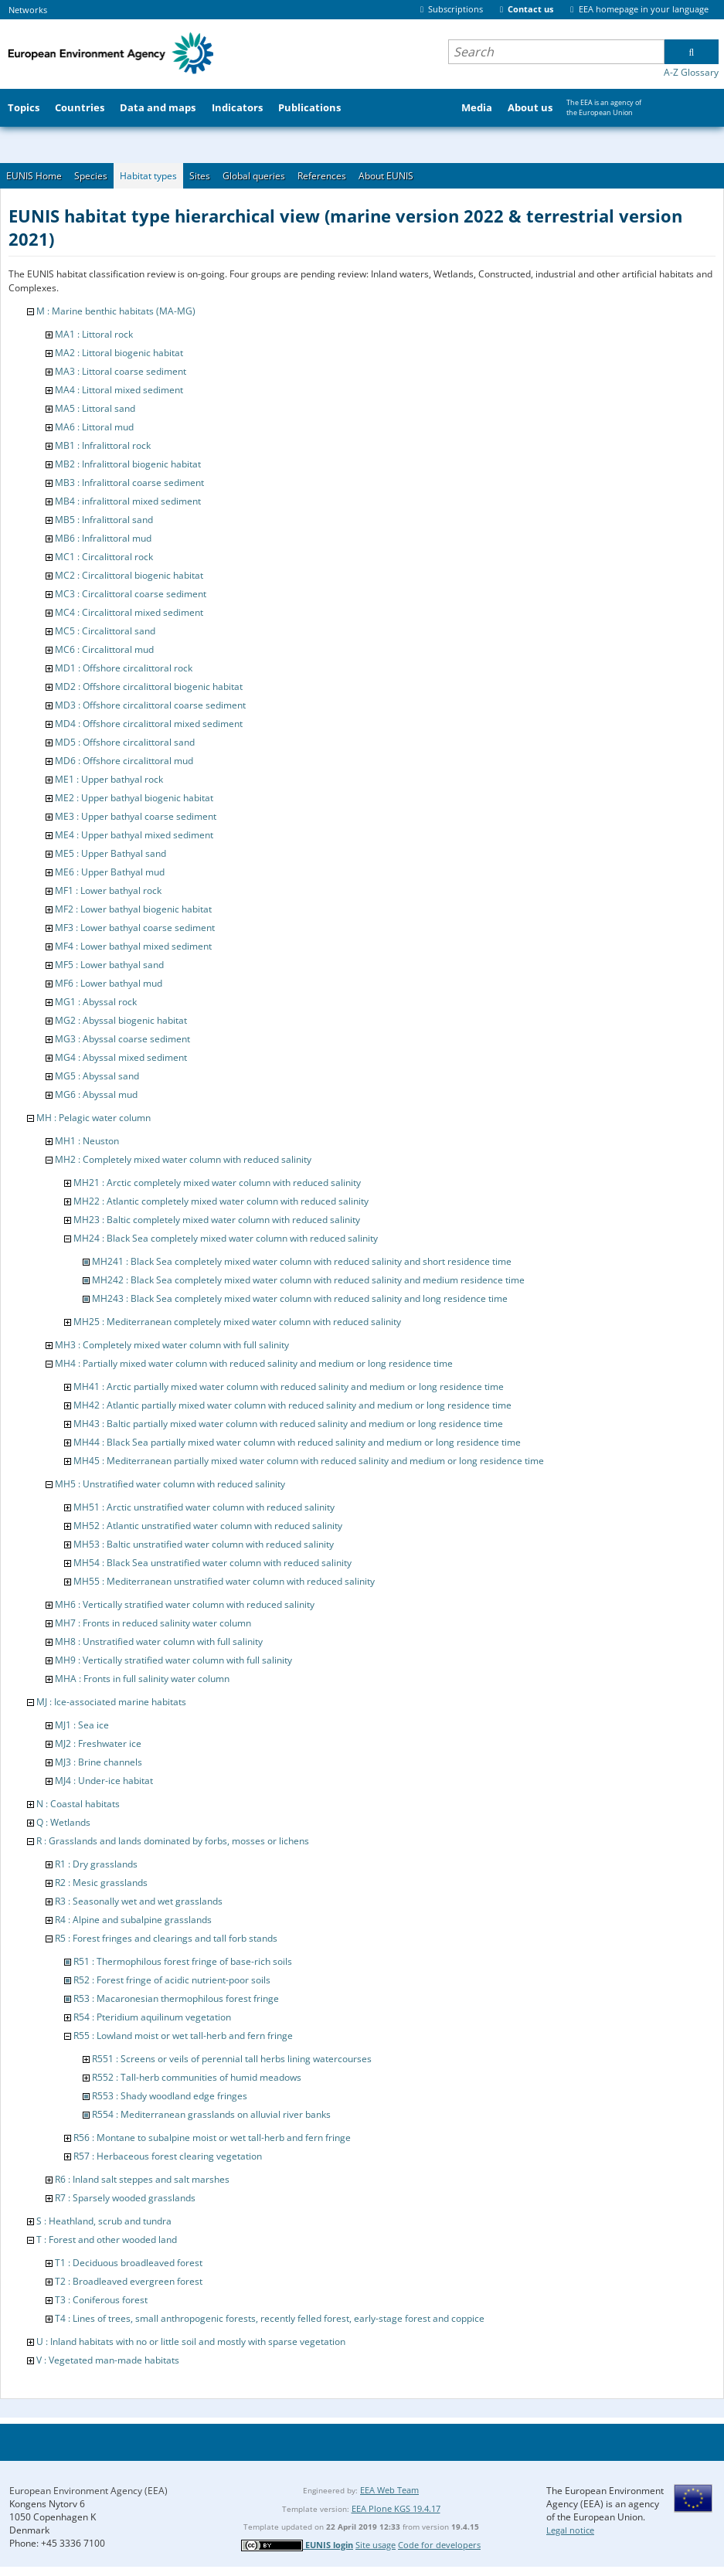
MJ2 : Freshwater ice (98, 1743)
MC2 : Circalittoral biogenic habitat (129, 575)
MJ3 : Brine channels (98, 1762)
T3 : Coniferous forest (101, 2299)
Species (90, 175)
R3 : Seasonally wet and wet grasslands (139, 1901)
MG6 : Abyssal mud (96, 1094)
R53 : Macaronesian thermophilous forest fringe (176, 1998)
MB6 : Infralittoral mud (103, 538)
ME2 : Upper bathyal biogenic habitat (134, 797)
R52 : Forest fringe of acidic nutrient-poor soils (171, 1979)
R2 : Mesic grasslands (101, 1882)
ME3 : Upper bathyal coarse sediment (135, 816)
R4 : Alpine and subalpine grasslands (133, 1919)
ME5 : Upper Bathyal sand (110, 853)
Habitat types (148, 175)
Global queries (254, 175)
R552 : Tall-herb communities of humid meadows (196, 2077)
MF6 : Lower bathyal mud (108, 983)
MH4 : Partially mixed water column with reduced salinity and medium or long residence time (254, 1363)
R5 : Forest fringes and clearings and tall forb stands (166, 1938)
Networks (27, 9)
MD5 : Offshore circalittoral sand (125, 742)
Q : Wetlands (63, 1822)
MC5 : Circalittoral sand (105, 630)
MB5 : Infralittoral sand (104, 519)
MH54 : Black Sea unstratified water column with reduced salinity (212, 1562)
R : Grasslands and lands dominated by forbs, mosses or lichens (172, 1840)
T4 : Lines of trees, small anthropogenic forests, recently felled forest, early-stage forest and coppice (269, 2318)
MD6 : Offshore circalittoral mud (124, 760)
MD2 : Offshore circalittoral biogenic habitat (149, 686)
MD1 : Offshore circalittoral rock (123, 668)
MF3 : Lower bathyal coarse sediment (135, 927)
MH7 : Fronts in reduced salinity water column (153, 1623)
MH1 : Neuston (87, 1140)
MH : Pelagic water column (93, 1117)
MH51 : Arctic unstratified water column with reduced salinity (204, 1507)
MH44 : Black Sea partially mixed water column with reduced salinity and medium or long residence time (297, 1442)
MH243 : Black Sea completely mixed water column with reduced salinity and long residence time (300, 1298)
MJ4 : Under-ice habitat (104, 1780)
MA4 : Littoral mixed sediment (119, 389)
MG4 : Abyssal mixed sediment (121, 1057)
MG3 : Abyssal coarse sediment (122, 1038)
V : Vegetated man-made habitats (107, 2360)
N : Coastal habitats (78, 1803)
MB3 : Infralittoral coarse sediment (129, 482)
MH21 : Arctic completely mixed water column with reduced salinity (217, 1182)
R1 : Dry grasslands (96, 1864)
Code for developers (439, 2545)
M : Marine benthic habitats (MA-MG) (115, 311)
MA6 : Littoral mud (94, 426)
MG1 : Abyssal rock (96, 1001)
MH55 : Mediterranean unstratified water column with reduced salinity (224, 1581)
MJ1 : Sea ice (82, 1724)
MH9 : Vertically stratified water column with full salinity (173, 1660)
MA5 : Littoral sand (95, 408)
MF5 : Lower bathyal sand (109, 964)
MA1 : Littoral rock (94, 334)
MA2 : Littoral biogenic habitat (119, 352)
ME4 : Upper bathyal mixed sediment (134, 834)
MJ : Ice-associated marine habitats (111, 1701)
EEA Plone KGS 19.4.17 (396, 2508)
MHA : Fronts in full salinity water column (142, 1678)
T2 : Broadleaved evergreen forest (128, 2281)
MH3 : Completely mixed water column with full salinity (172, 1344)
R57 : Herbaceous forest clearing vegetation (167, 2156)
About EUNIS (386, 175)
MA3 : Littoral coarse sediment (120, 371)
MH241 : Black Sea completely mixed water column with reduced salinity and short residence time (302, 1261)
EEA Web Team (389, 2490)
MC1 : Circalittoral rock (104, 556)
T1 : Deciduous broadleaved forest (128, 2262)
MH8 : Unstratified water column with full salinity (159, 1641)
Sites (199, 175)
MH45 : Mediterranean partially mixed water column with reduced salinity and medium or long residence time (308, 1460)
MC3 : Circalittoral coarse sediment (130, 593)
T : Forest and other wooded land (106, 2239)
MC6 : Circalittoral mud (104, 649)
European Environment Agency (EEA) (88, 2490)
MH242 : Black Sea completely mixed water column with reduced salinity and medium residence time (308, 1279)
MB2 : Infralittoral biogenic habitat (128, 464)
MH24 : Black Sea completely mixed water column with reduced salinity (225, 1238)
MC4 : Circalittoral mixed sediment (129, 612)
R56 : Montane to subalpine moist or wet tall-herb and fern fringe (212, 2137)
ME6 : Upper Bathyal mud (110, 871)
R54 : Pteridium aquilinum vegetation (152, 2017)
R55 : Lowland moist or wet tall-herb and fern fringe (183, 2035)
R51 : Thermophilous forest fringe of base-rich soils (182, 1961)
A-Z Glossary (691, 72)
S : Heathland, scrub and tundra (104, 2221)
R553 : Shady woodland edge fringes (169, 2095)
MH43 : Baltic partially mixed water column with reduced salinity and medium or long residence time (288, 1423)
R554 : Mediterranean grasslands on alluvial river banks (211, 2114)
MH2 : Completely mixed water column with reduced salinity (183, 1159)
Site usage (375, 2545)
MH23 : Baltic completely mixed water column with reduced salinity (216, 1219)
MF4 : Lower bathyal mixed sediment (133, 946)
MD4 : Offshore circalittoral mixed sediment (149, 723)
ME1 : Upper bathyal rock (109, 779)
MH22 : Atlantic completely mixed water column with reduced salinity (221, 1201)
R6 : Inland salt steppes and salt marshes (142, 2179)
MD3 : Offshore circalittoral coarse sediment (150, 705)
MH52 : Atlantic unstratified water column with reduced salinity (207, 1525)
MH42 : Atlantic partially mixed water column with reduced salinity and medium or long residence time (292, 1405)
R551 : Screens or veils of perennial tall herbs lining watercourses (232, 2058)
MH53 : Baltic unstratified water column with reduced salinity (203, 1544)
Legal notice (570, 2530)
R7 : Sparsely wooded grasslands (125, 2197)
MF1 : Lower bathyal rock (108, 890)
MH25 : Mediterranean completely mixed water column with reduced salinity (237, 1321)
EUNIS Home (34, 175)
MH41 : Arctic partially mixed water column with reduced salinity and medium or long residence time (288, 1386)
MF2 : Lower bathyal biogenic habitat (133, 909)
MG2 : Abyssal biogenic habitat (121, 1020)
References (321, 175)
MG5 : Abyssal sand (97, 1075)
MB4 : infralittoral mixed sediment (128, 501)
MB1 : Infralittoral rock (103, 445)
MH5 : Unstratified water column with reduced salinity (170, 1483)
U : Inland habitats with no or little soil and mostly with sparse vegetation (190, 2341)
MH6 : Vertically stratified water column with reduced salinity (184, 1604)
